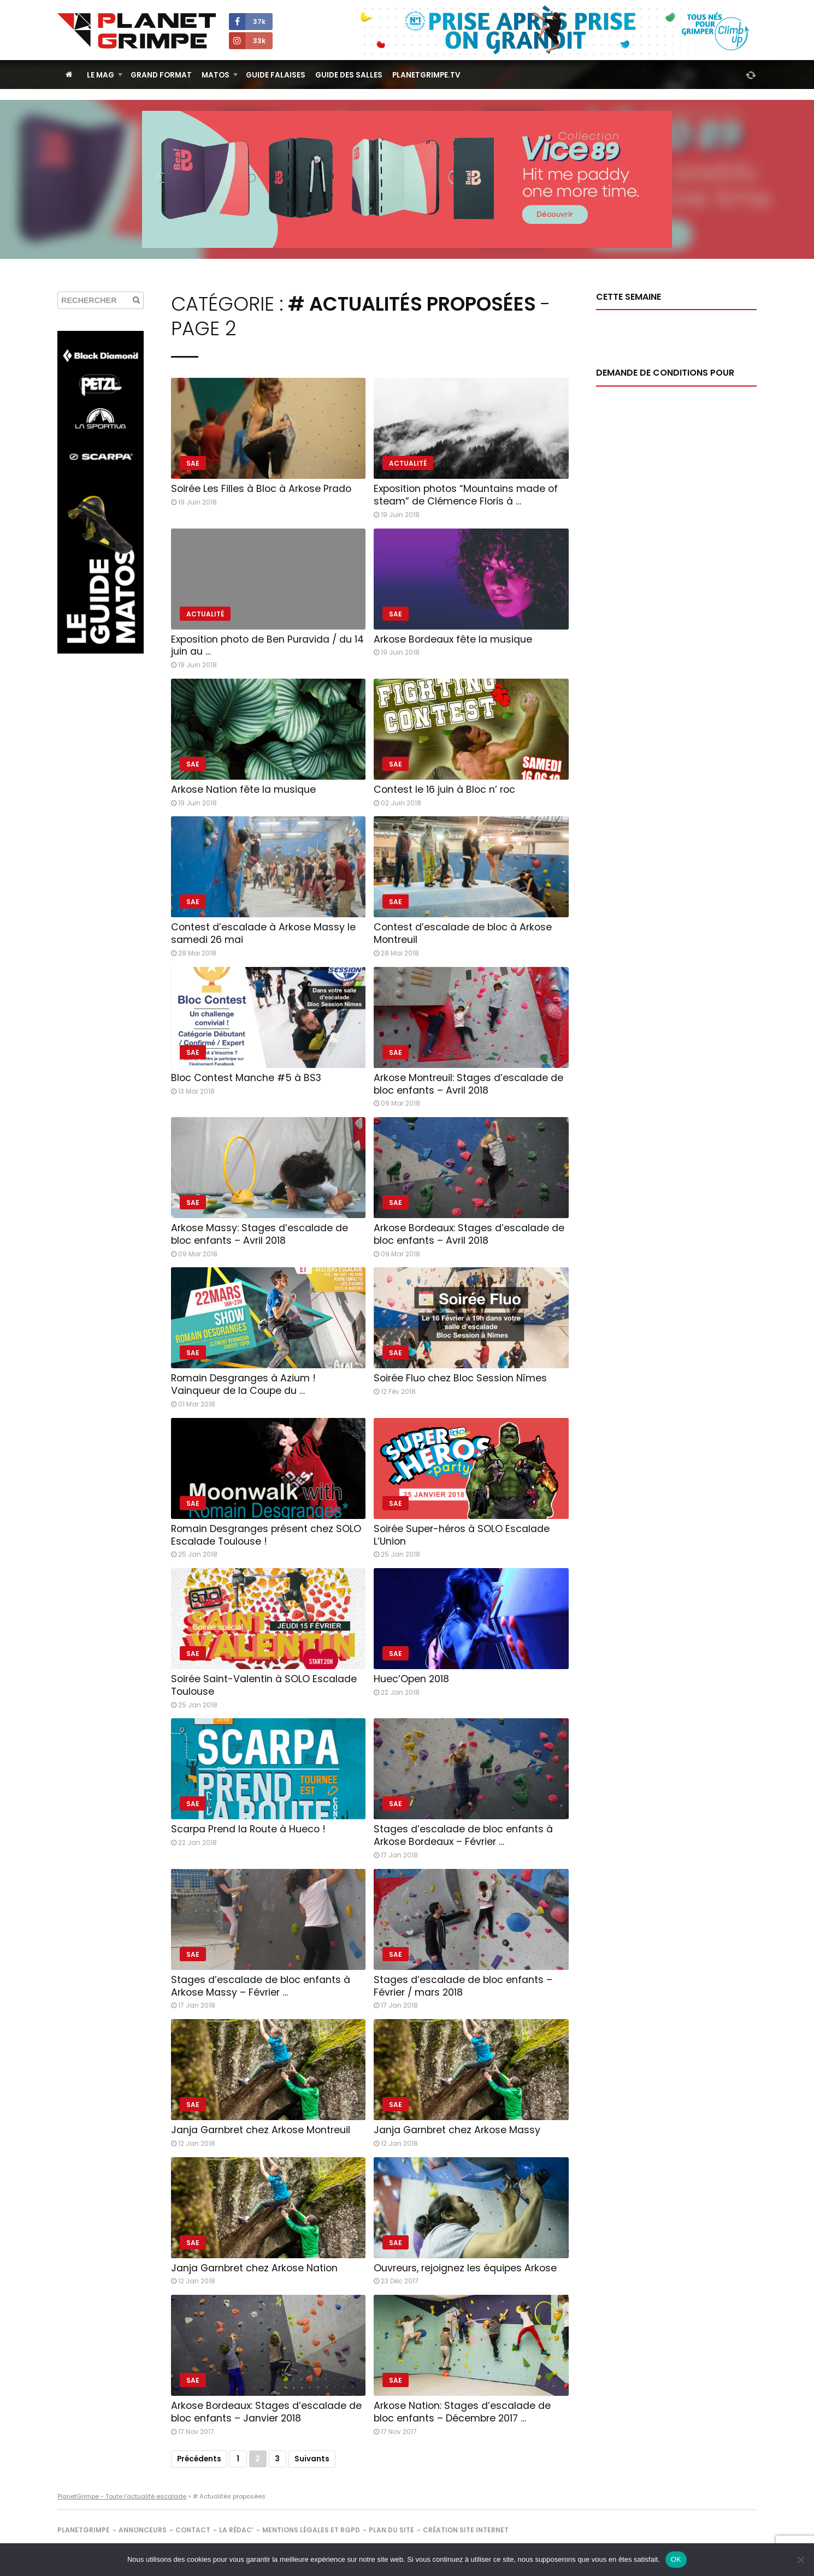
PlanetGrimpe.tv (426, 75)
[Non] (800, 2559)
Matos (215, 75)
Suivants (311, 2459)
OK (676, 2559)
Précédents (199, 2459)
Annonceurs (143, 2530)
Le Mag (100, 75)
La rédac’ (236, 2530)
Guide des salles (348, 75)
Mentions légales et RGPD (311, 2530)
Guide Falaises (275, 75)
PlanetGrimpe (83, 2530)
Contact (192, 2530)
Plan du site (391, 2530)
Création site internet (466, 2530)
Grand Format (161, 75)
